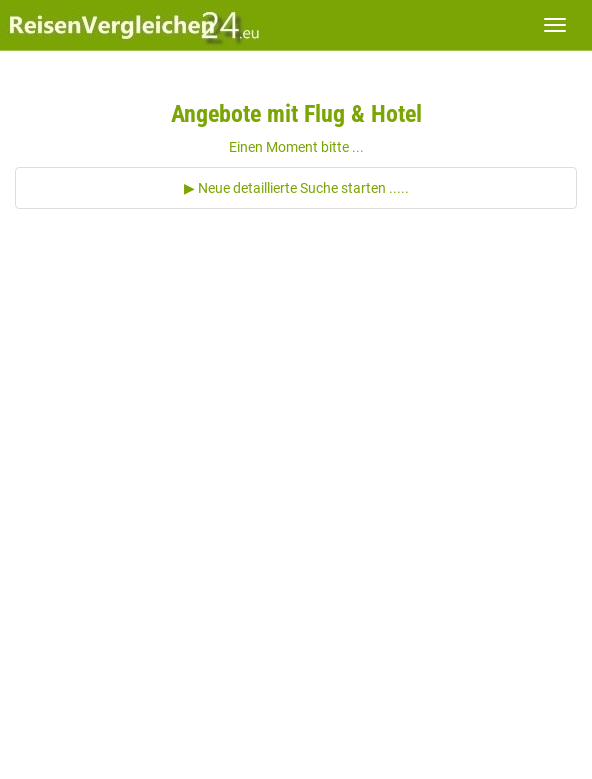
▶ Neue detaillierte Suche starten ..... (296, 188)
